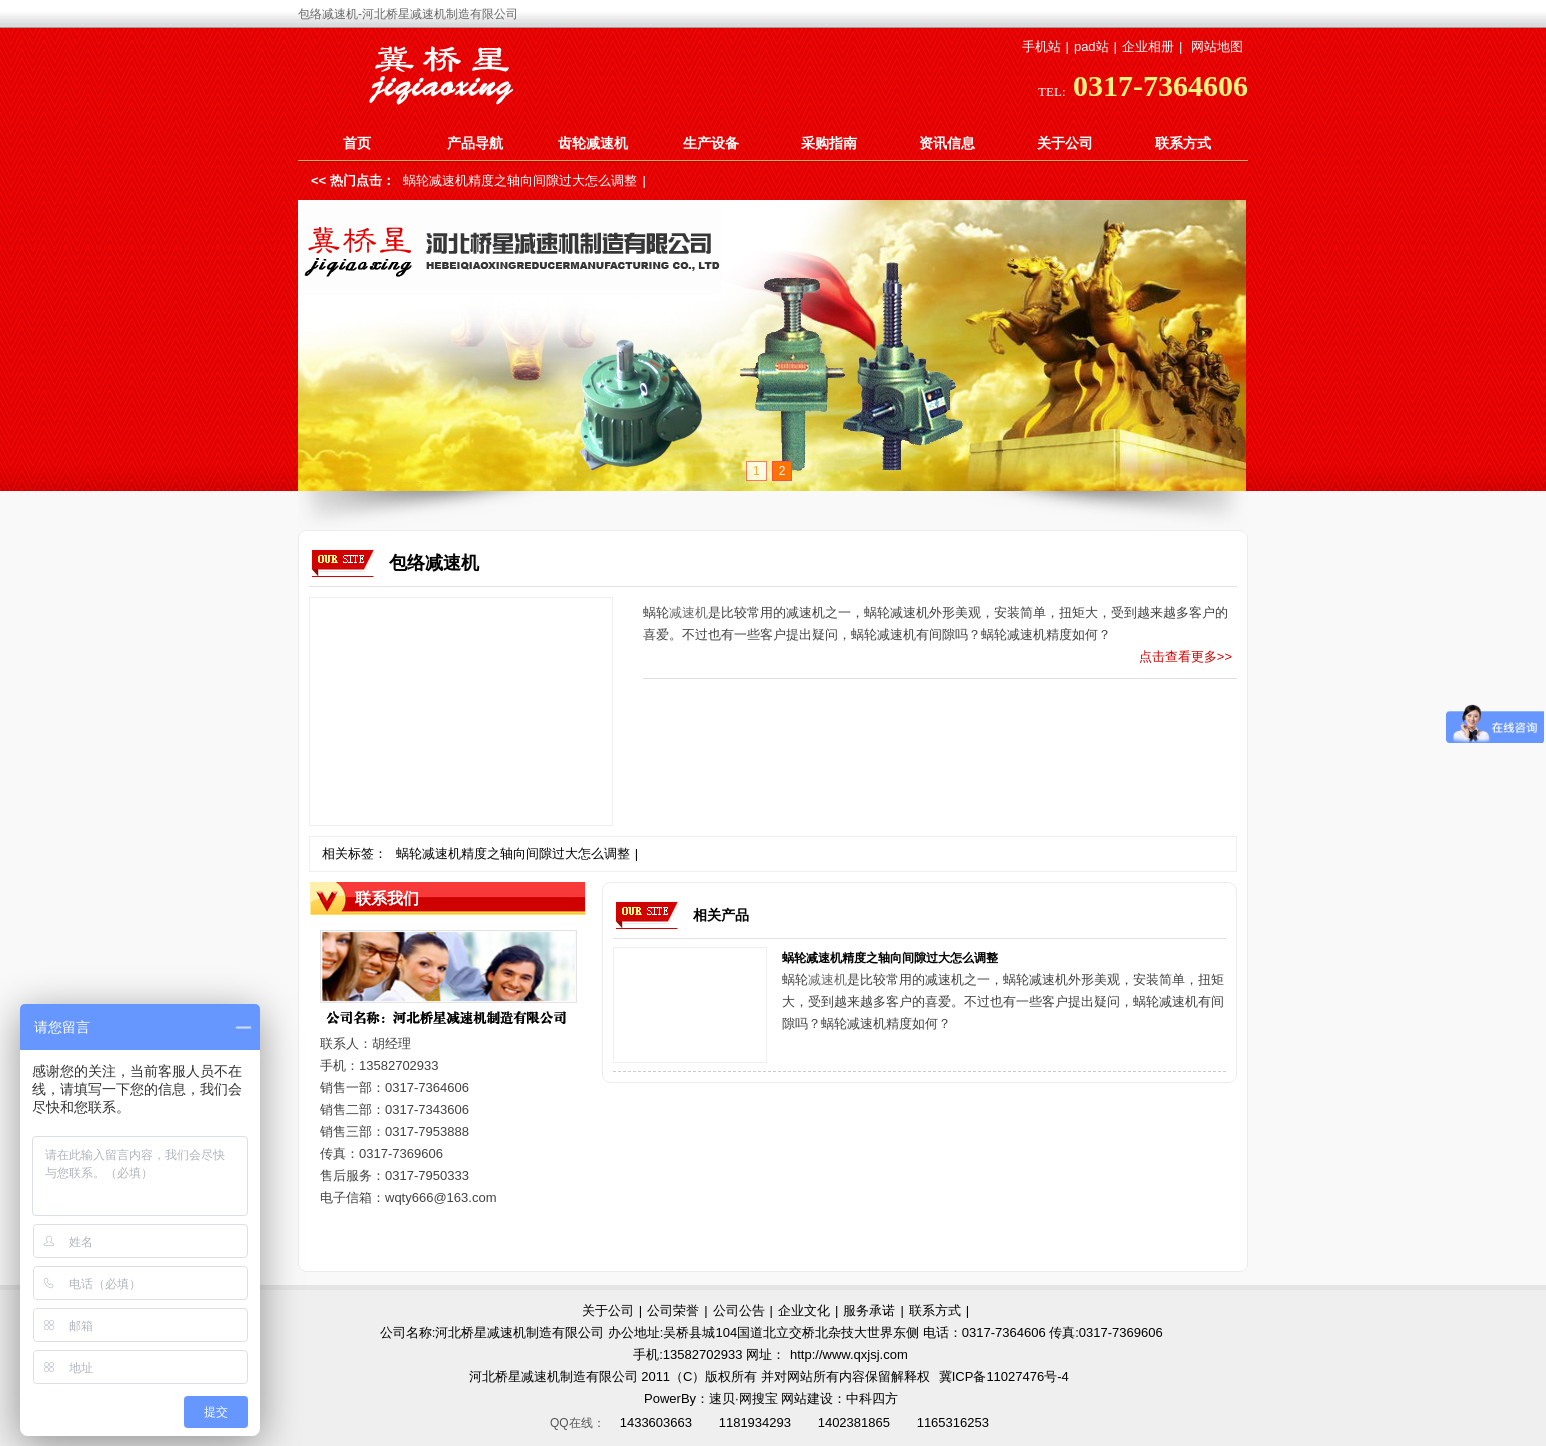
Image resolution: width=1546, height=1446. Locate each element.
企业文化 (804, 1310)
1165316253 (953, 1422)
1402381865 (854, 1422)
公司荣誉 (673, 1310)
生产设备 (711, 143)
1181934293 (755, 1422)
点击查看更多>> (1185, 656)
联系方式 (1183, 143)
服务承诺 (869, 1310)
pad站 (1091, 46)
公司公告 (739, 1310)
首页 (357, 143)
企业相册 (1148, 46)
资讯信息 (947, 143)
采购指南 (829, 143)
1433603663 (656, 1422)
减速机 (688, 612)
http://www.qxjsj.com (849, 1354)
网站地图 (1217, 46)
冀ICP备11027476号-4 (1004, 1376)
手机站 (1041, 46)
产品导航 (475, 143)
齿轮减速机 (593, 143)
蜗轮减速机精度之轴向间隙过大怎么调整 (520, 180)
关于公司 (1065, 143)
